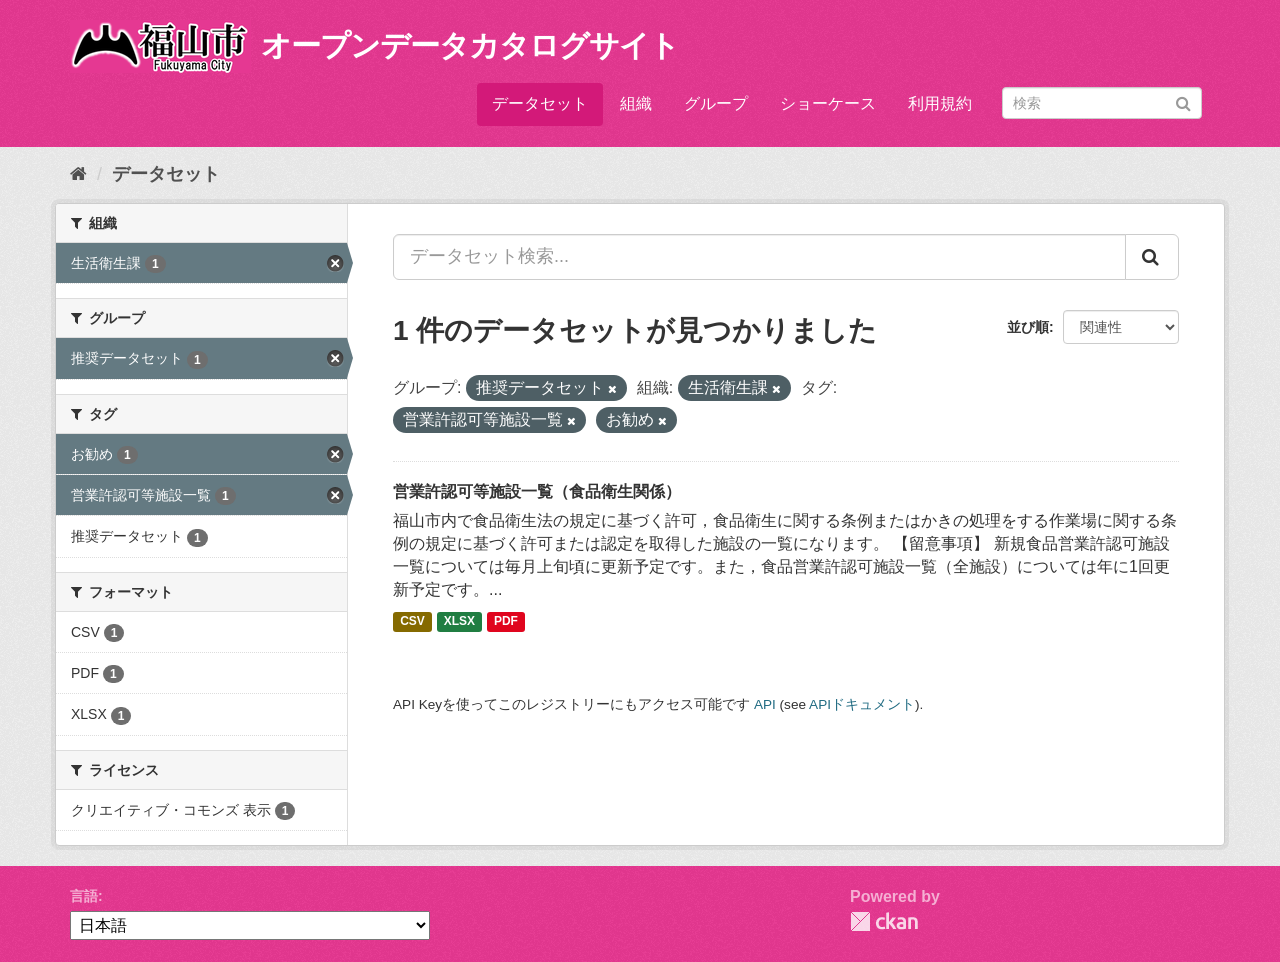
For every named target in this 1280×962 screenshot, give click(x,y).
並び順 (1028, 327)
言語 (84, 896)
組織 (636, 103)
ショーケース (828, 103)
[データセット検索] (1102, 103)
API (765, 704)
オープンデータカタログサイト (470, 45)
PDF (506, 622)
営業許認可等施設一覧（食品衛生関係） (537, 491)
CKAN (884, 921)
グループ (716, 103)
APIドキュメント (862, 704)
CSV (412, 622)
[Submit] (1183, 101)
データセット (540, 103)
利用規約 (940, 103)
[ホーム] (78, 174)
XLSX (459, 622)
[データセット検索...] (759, 257)
